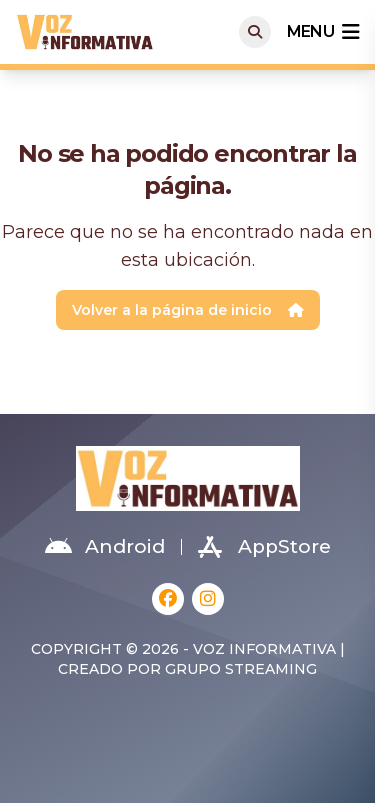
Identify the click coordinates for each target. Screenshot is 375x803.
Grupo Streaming (241, 669)
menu (323, 32)
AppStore (264, 547)
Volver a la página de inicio (188, 310)
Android (105, 547)
